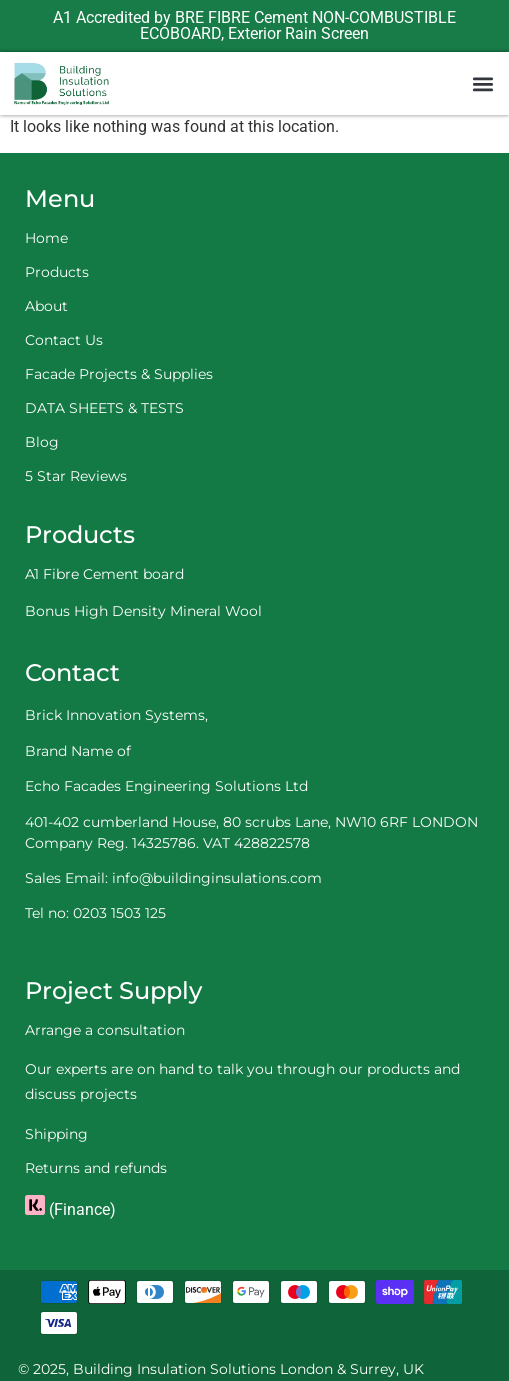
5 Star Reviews (76, 476)
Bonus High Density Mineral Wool (143, 611)
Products (57, 272)
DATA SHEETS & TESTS (104, 408)
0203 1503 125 (119, 913)
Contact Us (64, 340)
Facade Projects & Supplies (119, 374)
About (46, 306)
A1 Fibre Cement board (104, 574)
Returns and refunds (96, 1168)
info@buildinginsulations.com (217, 878)
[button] (482, 83)
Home (46, 238)
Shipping (56, 1134)
